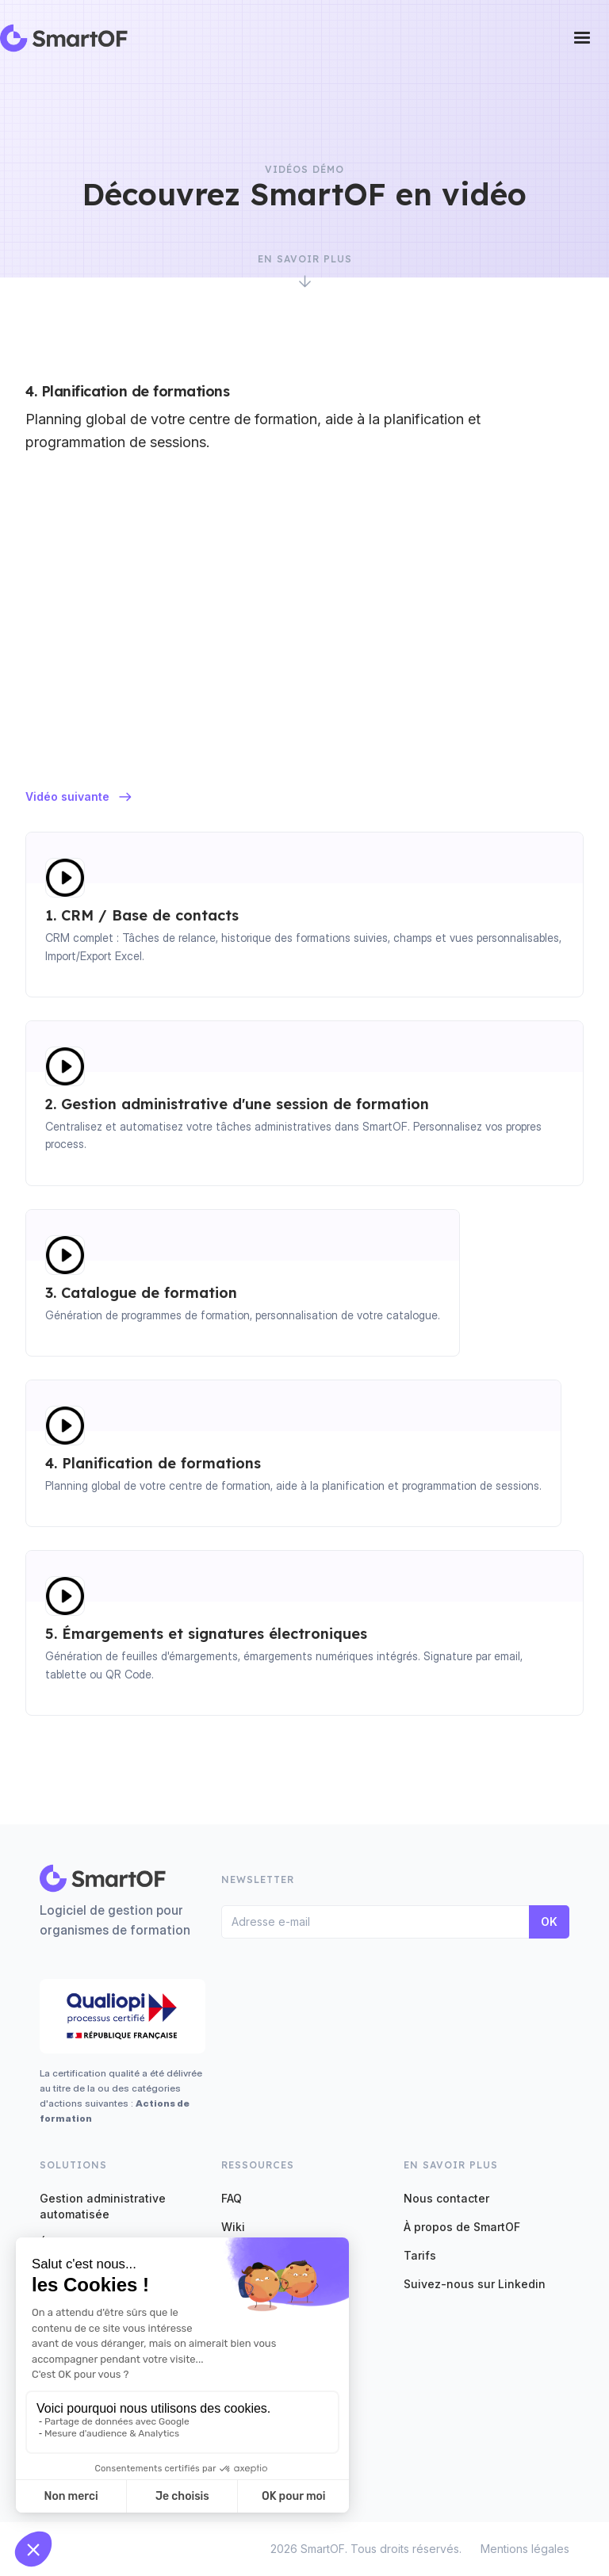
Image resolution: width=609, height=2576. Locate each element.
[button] (582, 38)
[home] (64, 38)
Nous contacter (446, 2198)
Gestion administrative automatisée (103, 2206)
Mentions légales (525, 2548)
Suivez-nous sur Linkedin (475, 2284)
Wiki (233, 2226)
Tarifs (420, 2255)
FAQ (231, 2198)
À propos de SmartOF (462, 2226)
